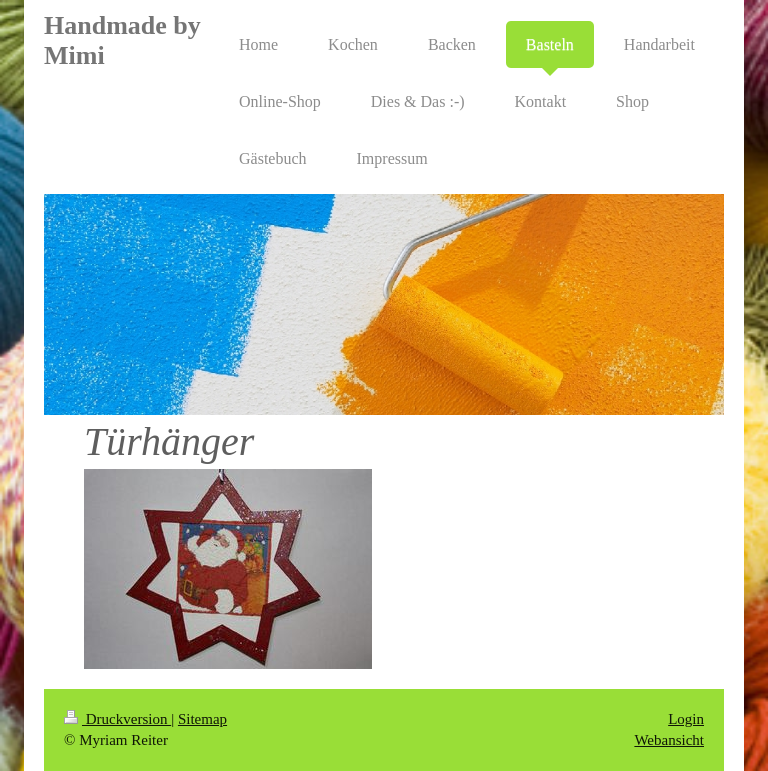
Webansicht (669, 740)
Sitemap (202, 719)
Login (686, 719)
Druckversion (117, 719)
